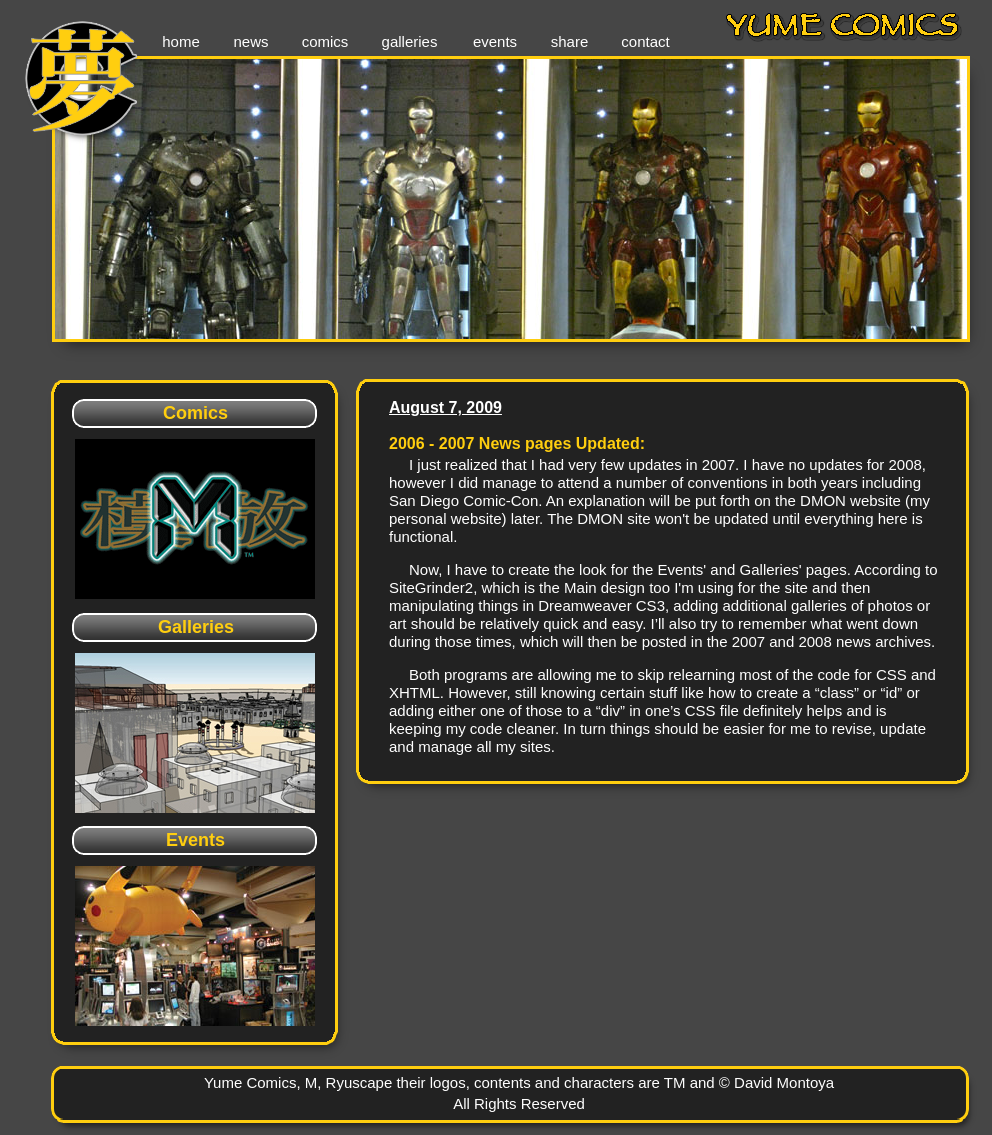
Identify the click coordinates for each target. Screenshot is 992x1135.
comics (325, 41)
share (570, 41)
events (495, 41)
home (181, 41)
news (250, 41)
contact (645, 41)
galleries (410, 41)
